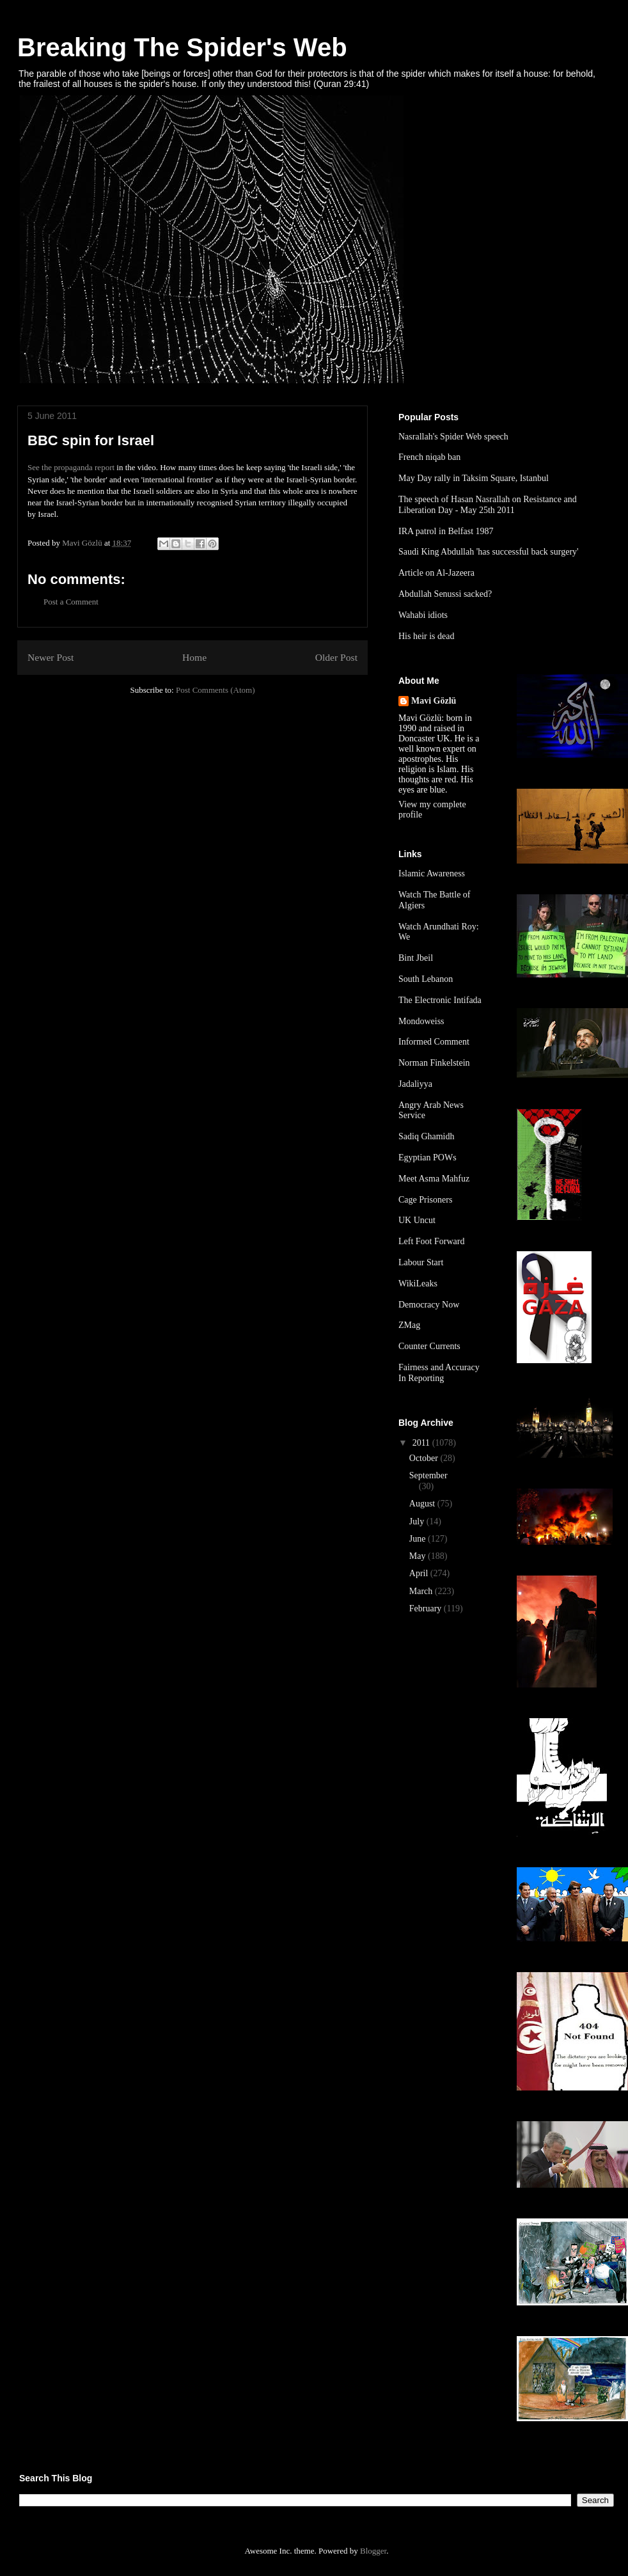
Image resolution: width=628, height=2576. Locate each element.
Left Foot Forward (431, 1241)
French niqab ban (429, 457)
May (418, 1556)
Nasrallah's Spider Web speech (453, 436)
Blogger (373, 2551)
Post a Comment (70, 601)
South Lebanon (425, 979)
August (423, 1503)
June (418, 1539)
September (428, 1475)
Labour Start (420, 1262)
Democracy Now (428, 1304)
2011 (422, 1443)
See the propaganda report (70, 467)
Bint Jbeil (415, 958)
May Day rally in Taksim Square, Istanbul (473, 478)
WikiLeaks (417, 1283)
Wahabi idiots (423, 615)
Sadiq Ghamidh (426, 1136)
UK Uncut (417, 1220)
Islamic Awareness (431, 873)
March (422, 1591)
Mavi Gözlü (433, 701)
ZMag (409, 1325)
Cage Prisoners (425, 1200)
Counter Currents (429, 1346)
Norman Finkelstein (434, 1063)
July (418, 1521)
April (419, 1573)
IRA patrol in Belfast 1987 (446, 531)
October (425, 1458)
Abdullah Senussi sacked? (445, 594)
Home (194, 657)
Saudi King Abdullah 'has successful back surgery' (488, 552)
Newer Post (50, 657)
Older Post (336, 657)
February (426, 1608)
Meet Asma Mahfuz (433, 1178)
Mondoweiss (421, 1021)
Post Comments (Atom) (215, 690)
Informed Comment (433, 1042)
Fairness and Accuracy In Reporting (439, 1373)
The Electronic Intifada (440, 1000)
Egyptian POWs (427, 1157)
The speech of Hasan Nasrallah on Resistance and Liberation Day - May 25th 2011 (487, 504)
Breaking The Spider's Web (182, 47)
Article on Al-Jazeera (436, 573)
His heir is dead (426, 636)
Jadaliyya (415, 1084)
